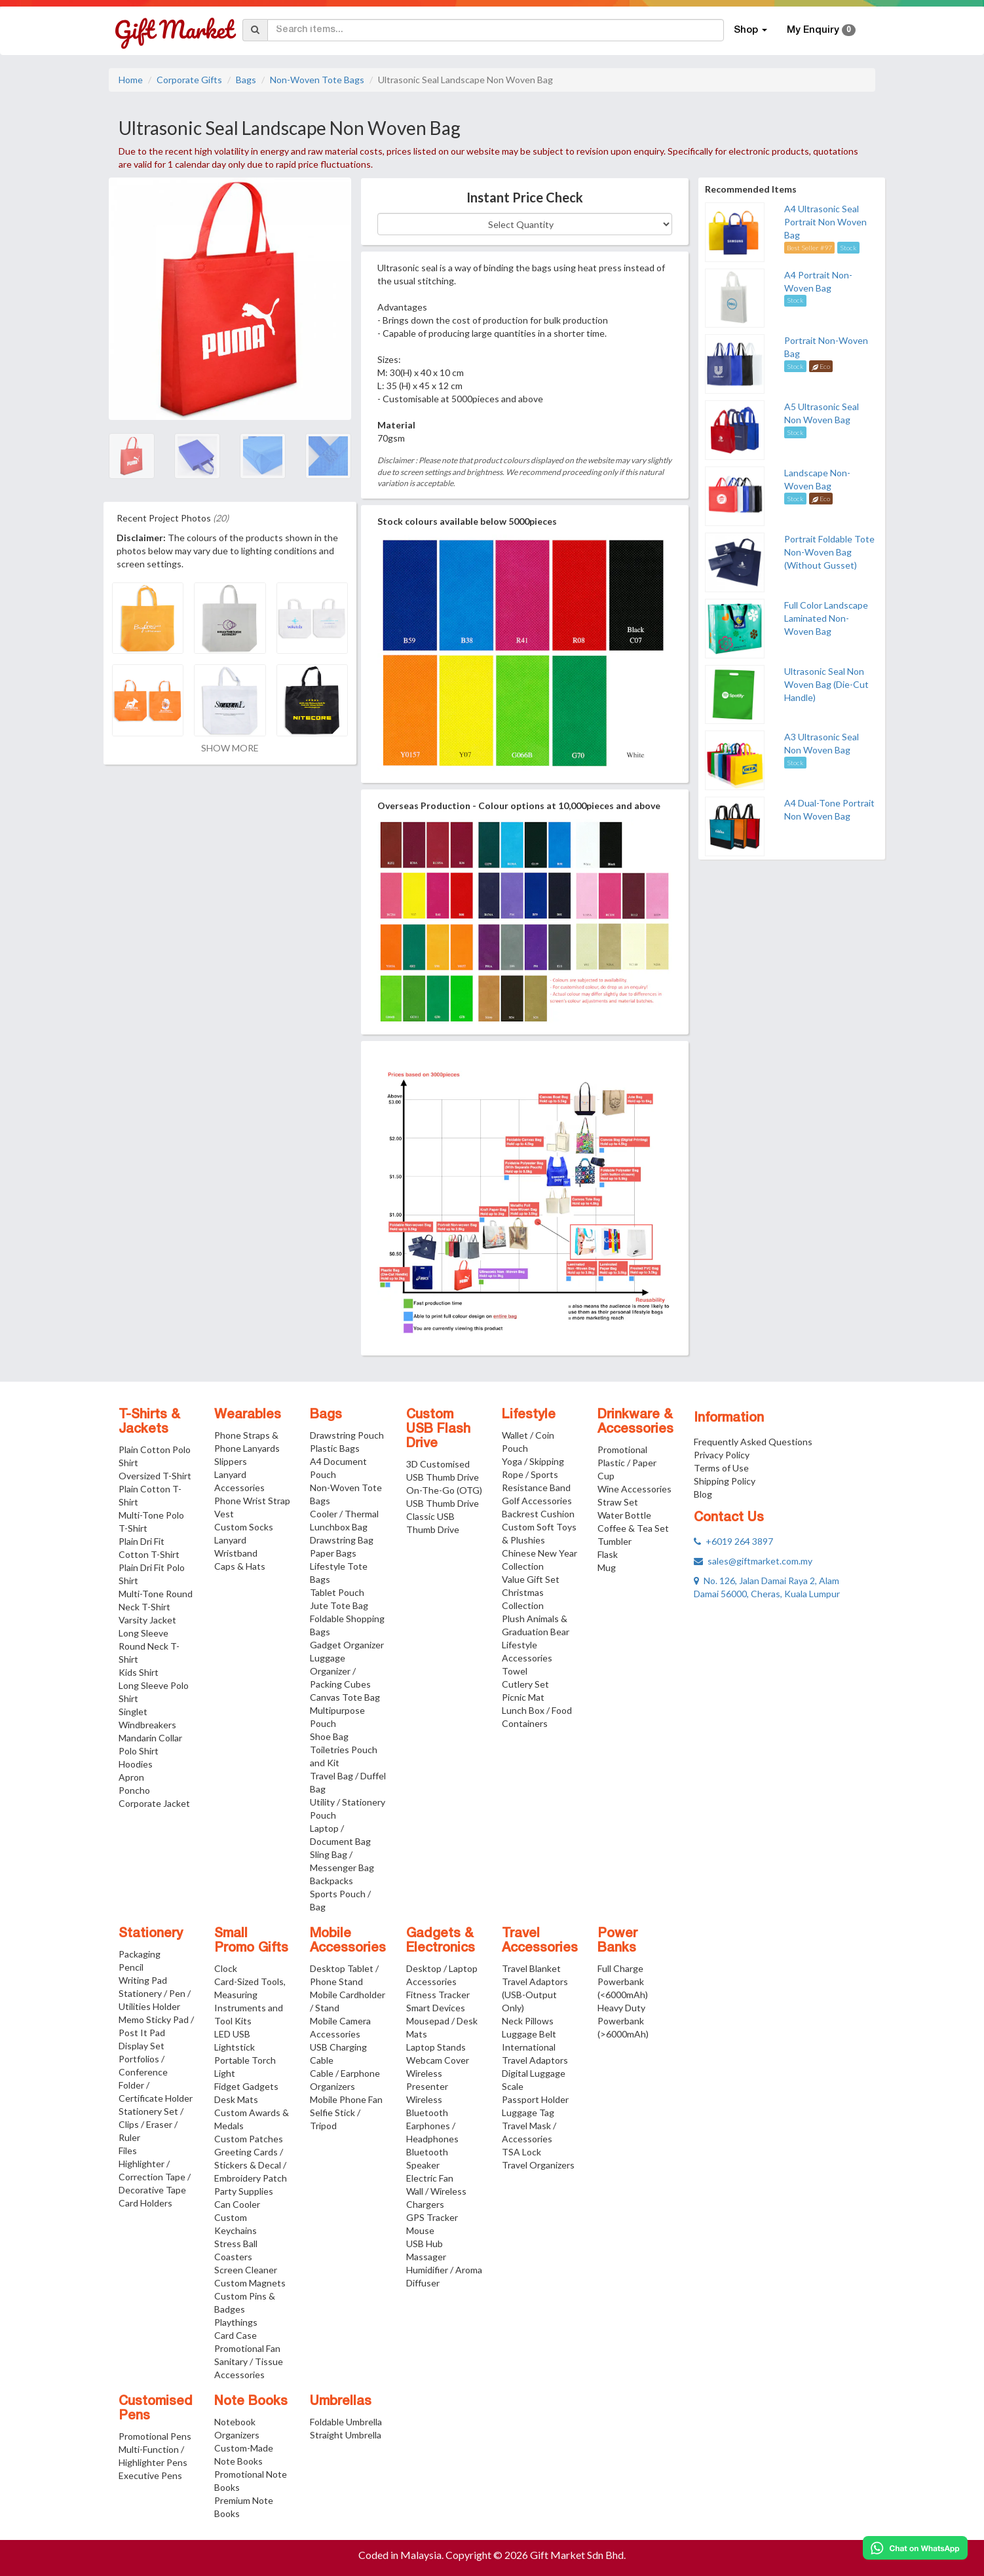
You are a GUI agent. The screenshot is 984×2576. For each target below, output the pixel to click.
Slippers (230, 1461)
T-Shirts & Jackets (149, 1422)
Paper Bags (333, 1553)
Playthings (235, 2322)
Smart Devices (435, 2007)
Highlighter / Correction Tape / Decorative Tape (155, 2176)
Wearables (247, 1415)
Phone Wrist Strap (252, 1500)
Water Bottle (624, 1515)
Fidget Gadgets (246, 2086)
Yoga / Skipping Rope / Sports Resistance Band (536, 1474)
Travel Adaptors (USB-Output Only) (535, 1994)
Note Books (251, 2402)
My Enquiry (821, 30)
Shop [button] (750, 30)
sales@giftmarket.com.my (753, 1560)
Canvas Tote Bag (345, 1697)
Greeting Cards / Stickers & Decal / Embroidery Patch (250, 2165)
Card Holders (145, 2202)
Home (131, 79)
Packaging (140, 1954)
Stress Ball (235, 2243)
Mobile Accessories (348, 1941)
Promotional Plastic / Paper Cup (626, 1462)
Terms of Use (721, 1467)
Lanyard (230, 1539)
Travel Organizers (538, 2164)
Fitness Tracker (438, 1994)
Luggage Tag (528, 2112)
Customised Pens (156, 2409)
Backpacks (331, 1880)
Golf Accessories (537, 1500)
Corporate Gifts (189, 79)
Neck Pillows (528, 2020)
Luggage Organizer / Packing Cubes (340, 1671)
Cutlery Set (525, 1684)
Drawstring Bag (341, 1539)
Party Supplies (243, 2191)
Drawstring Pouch (347, 1435)
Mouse (420, 2230)
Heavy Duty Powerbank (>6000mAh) (623, 2020)
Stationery (151, 1934)
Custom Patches (248, 2138)
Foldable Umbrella (346, 2421)
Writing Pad (143, 1980)
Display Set (141, 2045)
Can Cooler (237, 2204)
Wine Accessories (634, 1488)
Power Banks (617, 1941)
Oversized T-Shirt (155, 1475)
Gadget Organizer (347, 1644)
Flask (607, 1554)
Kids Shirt (139, 1672)
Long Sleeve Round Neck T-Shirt (149, 1646)
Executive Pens (150, 2475)
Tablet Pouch (337, 1592)
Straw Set (617, 1501)
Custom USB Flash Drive (438, 1429)
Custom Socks (243, 1526)
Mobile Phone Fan (346, 2099)
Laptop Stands (436, 2047)
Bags (246, 79)
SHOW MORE (230, 747)
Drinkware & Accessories (635, 1422)
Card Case (235, 2335)
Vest (224, 1513)
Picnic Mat (523, 1697)
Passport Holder (535, 2099)
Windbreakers (147, 1724)
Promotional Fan (247, 2348)
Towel (514, 1670)
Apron (131, 1777)
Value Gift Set (530, 1579)
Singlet (133, 1711)
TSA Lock (521, 2151)
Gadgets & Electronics (440, 1941)
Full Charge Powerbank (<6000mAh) (622, 1981)
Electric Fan (429, 2178)
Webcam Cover (437, 2060)
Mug (606, 1567)
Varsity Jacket (147, 1619)
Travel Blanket (531, 1968)
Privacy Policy (721, 1454)
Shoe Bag (329, 1736)
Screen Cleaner (245, 2269)
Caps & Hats (239, 1566)
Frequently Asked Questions (753, 1441)
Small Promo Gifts (251, 1941)
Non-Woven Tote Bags (317, 79)
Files (128, 2150)
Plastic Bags (335, 1448)
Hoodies (136, 1764)
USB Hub (424, 2243)
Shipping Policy (724, 1481)
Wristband (235, 1553)
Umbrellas (340, 2402)
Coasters (233, 2256)
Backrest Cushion (538, 1513)
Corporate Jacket (154, 1803)
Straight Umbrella (345, 2434)
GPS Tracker (432, 2217)
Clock (225, 1968)
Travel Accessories (540, 1941)
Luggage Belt (529, 2033)
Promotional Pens (155, 2436)
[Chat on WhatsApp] (915, 2548)
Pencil (131, 1967)
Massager (426, 2256)
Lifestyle (529, 1415)
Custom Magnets (250, 2282)
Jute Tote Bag (339, 1605)
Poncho (134, 1790)
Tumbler (614, 1541)
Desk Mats (236, 2099)
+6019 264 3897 (733, 1541)
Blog (703, 1494)
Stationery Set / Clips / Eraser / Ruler (151, 2124)
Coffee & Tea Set (633, 1528)
